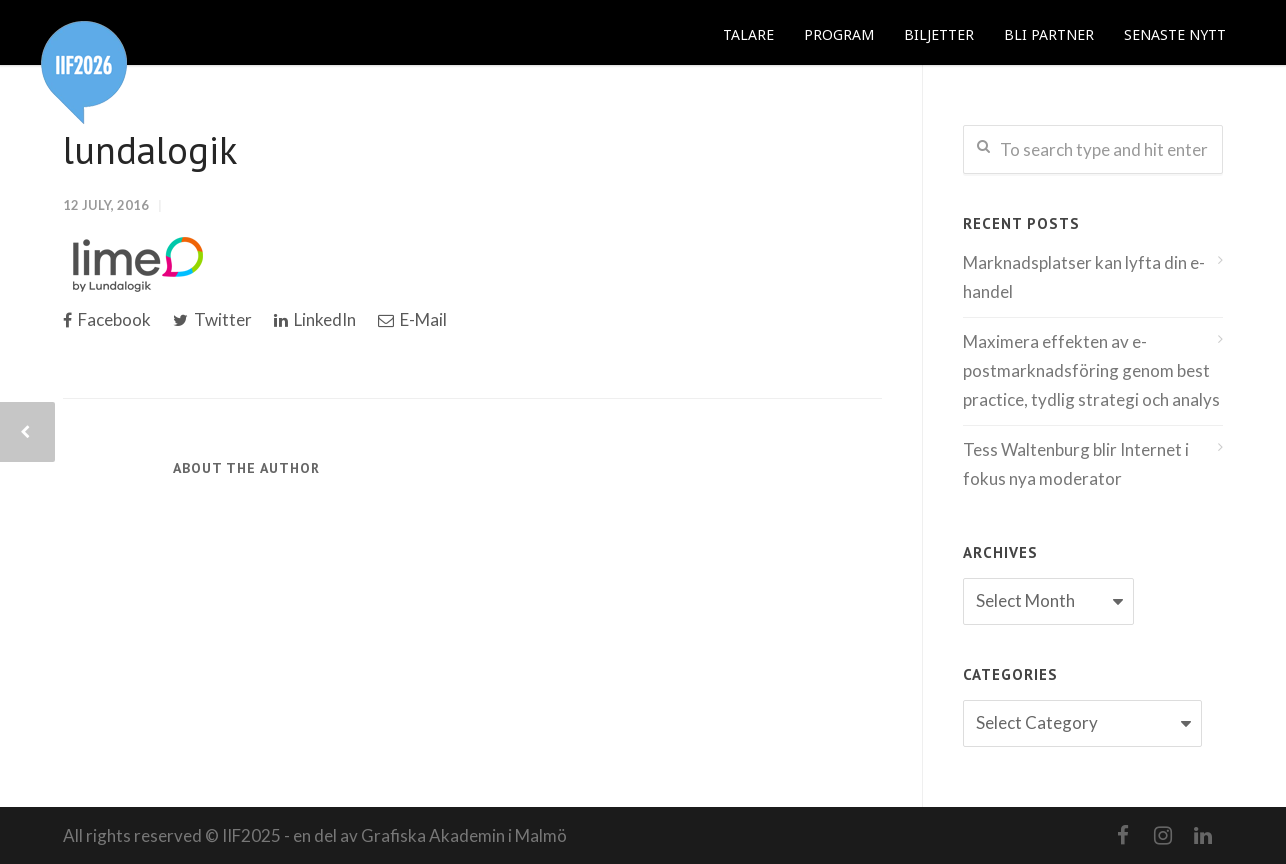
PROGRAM (839, 34)
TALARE (748, 34)
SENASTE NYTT (1175, 34)
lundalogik (150, 149)
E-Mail (412, 319)
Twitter (212, 319)
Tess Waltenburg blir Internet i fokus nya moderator (1076, 464)
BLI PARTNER (1049, 34)
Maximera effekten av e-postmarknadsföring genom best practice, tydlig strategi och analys (1091, 370)
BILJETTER (939, 34)
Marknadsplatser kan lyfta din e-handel (1084, 277)
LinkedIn (315, 319)
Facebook (107, 319)
